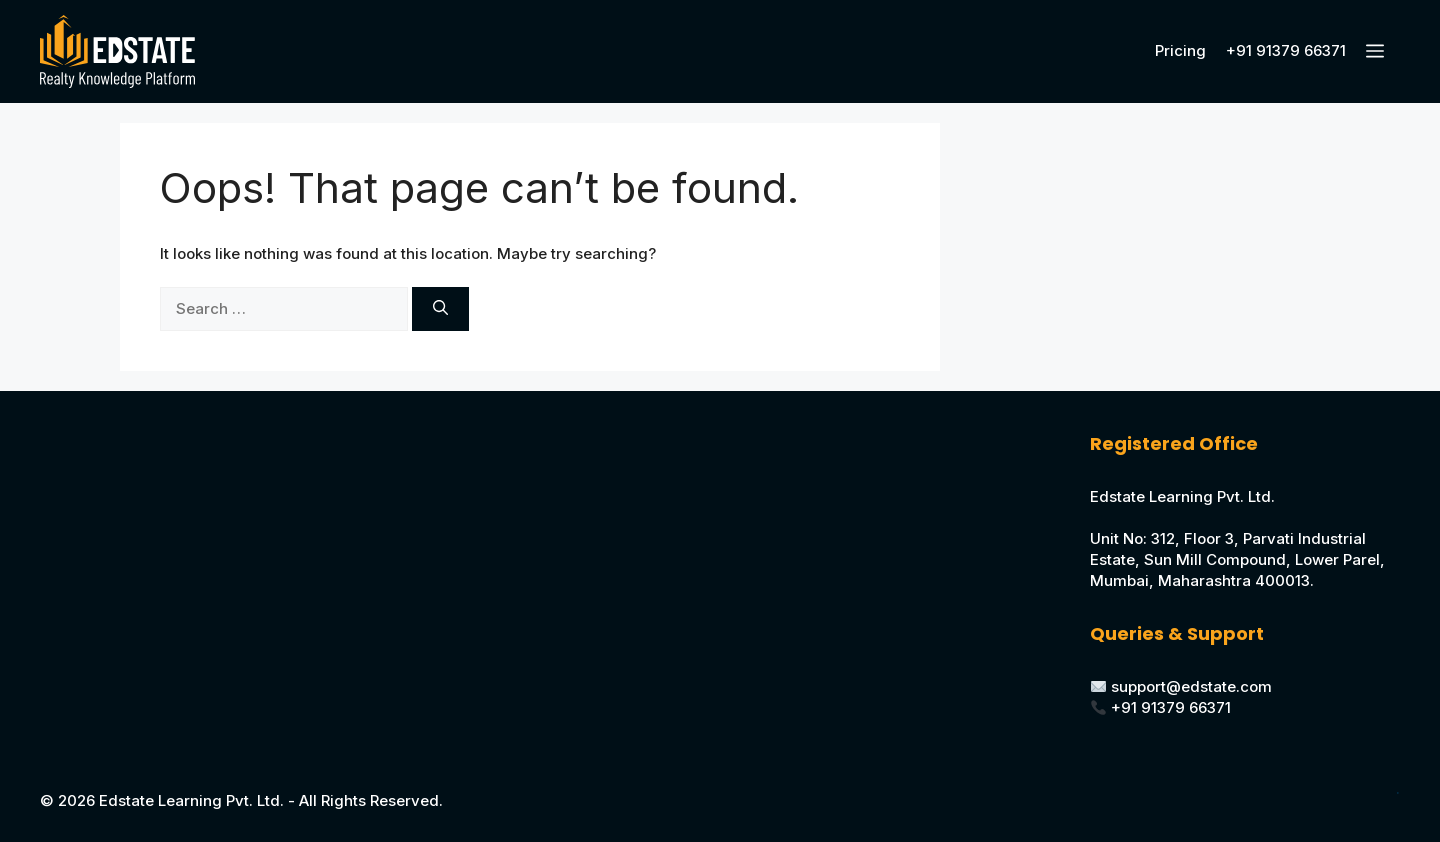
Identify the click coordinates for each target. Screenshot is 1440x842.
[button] (1378, 51)
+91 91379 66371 (1286, 50)
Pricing (1180, 50)
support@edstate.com (1191, 686)
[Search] (440, 309)
